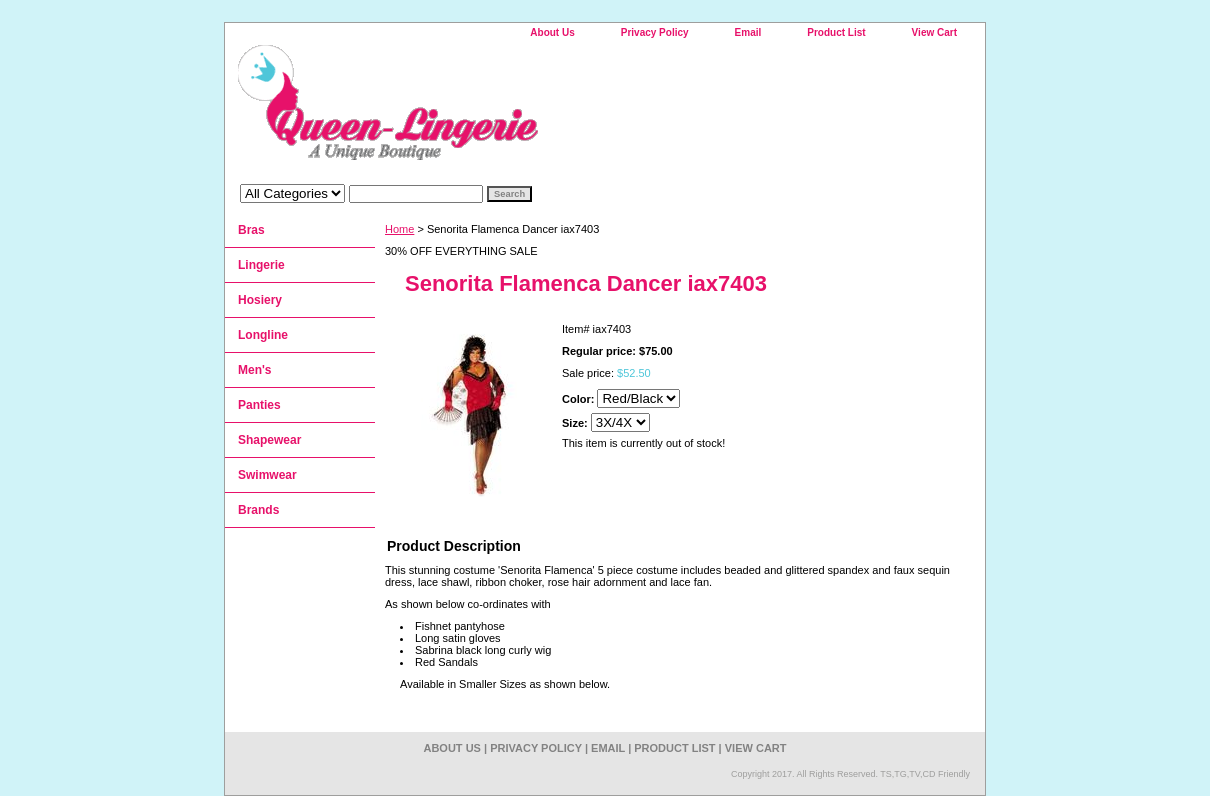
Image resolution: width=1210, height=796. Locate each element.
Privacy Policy (655, 32)
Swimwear (267, 475)
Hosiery (260, 300)
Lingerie (261, 265)
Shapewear (269, 440)
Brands (258, 510)
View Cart (934, 32)
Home (399, 229)
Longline (263, 335)
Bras (251, 230)
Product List (836, 32)
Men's (255, 370)
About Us (552, 32)
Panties (259, 405)
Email (748, 32)
